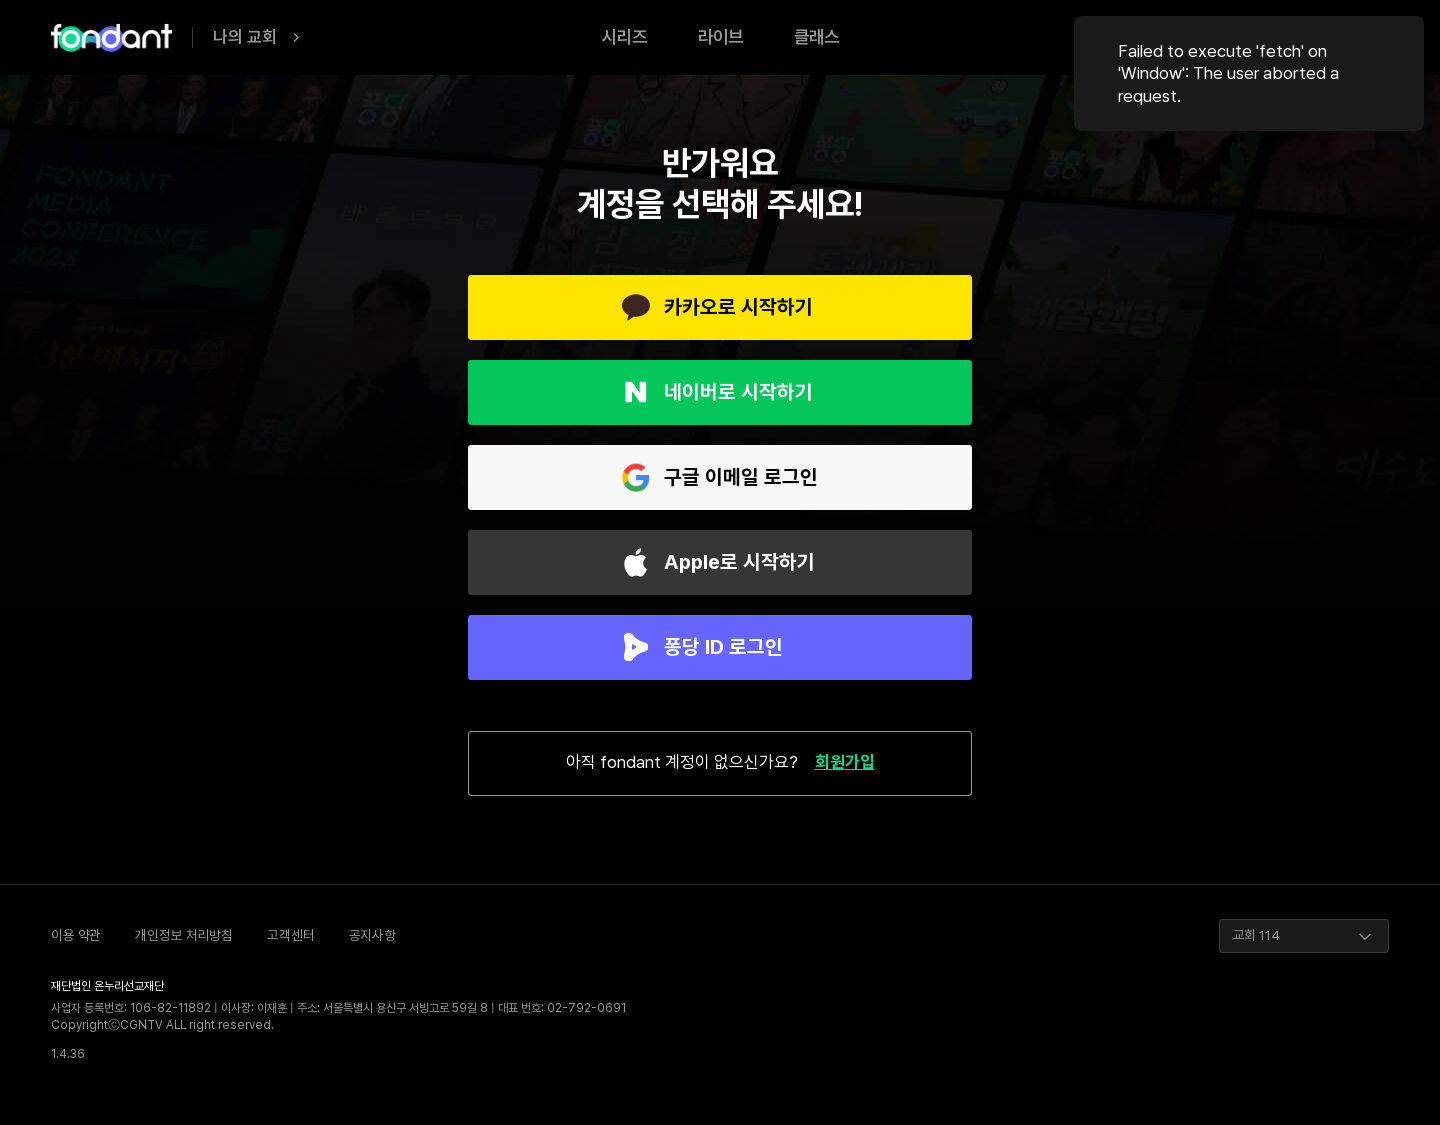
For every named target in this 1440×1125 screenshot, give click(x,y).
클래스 (816, 36)
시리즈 (624, 36)
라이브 (720, 36)
